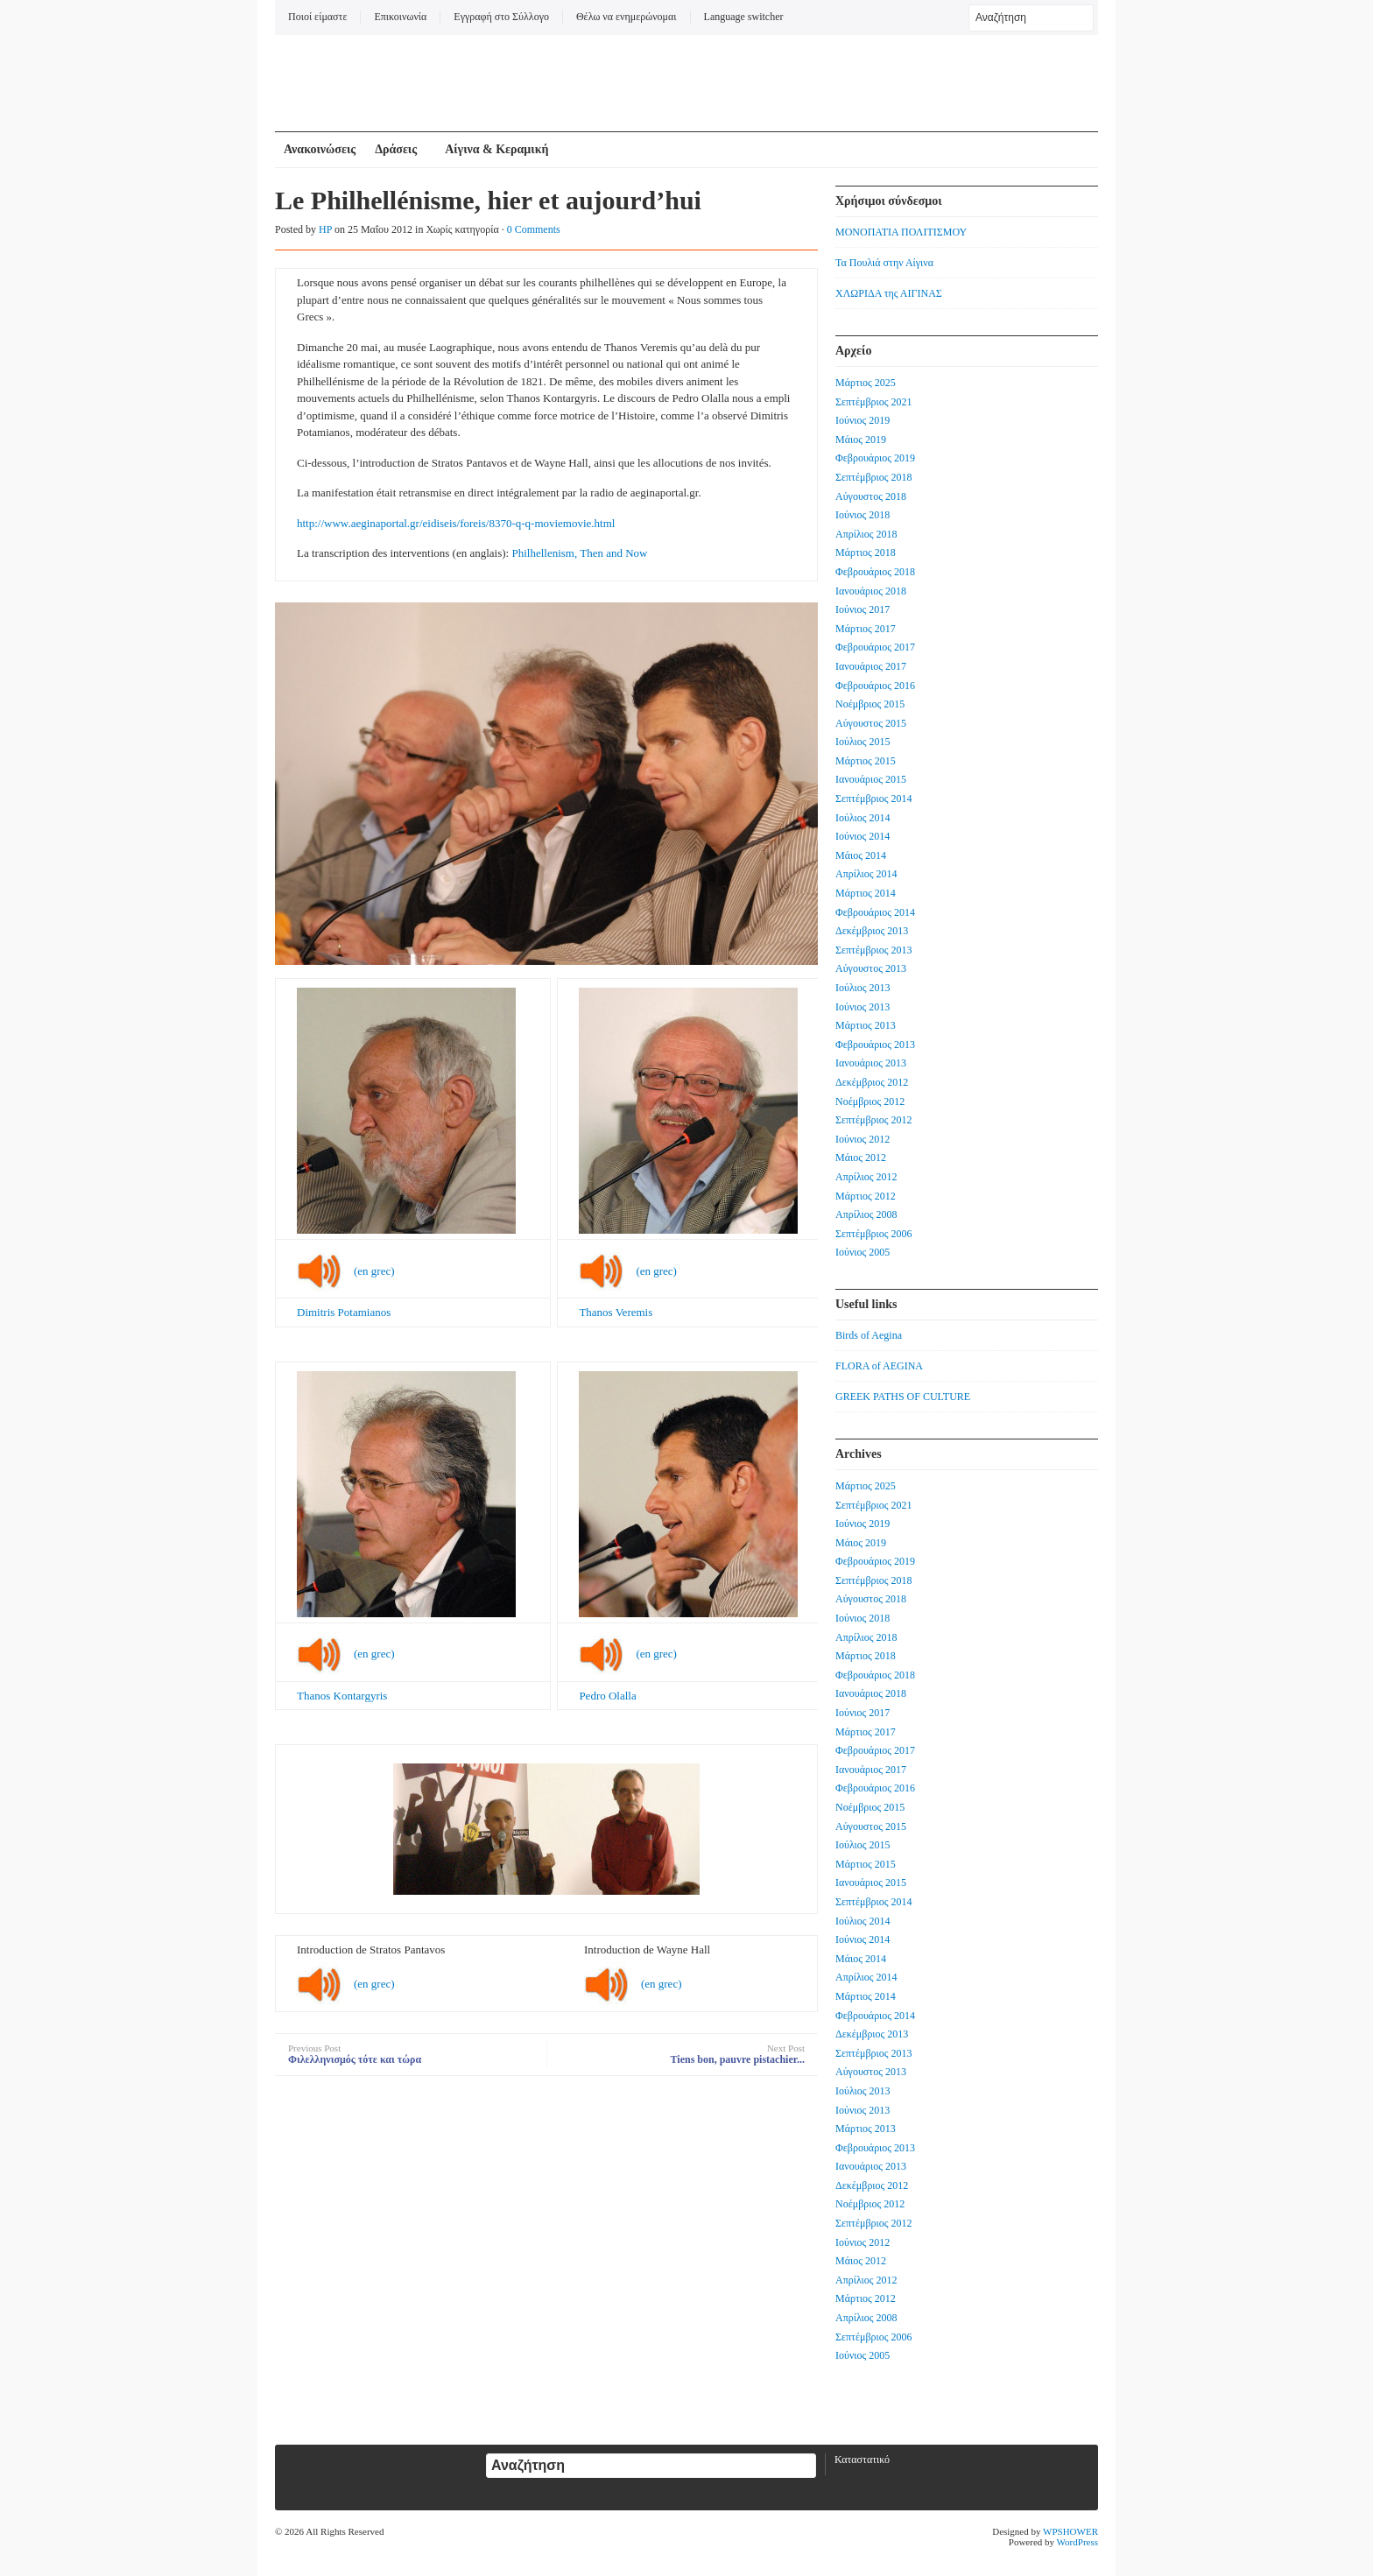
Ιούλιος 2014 (863, 818)
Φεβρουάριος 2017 (875, 647)
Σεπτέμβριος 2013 (873, 950)
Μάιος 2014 (860, 855)
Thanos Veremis (615, 1312)
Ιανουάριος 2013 (870, 1063)
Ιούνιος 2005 (862, 1252)
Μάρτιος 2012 (865, 1196)
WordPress (1077, 2542)
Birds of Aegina (868, 1335)
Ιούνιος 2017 (862, 609)
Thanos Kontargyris (342, 1695)
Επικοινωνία (400, 17)
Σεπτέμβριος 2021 (873, 402)
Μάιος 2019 (860, 439)
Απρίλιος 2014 (866, 874)
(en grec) (374, 1270)
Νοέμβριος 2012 (870, 1101)
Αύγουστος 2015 (870, 723)
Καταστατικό (862, 2459)
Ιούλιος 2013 (863, 988)
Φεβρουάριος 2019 (875, 458)
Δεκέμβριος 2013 (871, 931)
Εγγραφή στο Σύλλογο (501, 17)
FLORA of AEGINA (879, 1366)
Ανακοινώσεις (320, 149)
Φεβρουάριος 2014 (875, 912)
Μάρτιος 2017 (865, 629)
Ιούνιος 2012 (862, 1139)
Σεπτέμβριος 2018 (873, 477)
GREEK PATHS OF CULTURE (902, 1396)
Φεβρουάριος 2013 (875, 1044)
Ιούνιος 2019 (862, 420)
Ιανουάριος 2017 (870, 666)
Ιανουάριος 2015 (870, 779)
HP (325, 229)
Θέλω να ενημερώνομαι (626, 17)
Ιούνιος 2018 (862, 515)
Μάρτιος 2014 (865, 893)
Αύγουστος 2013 (870, 968)
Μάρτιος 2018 (865, 552)
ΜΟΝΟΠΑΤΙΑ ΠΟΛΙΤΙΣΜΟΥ (901, 232)
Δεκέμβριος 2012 (871, 1082)
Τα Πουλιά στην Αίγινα (884, 263)
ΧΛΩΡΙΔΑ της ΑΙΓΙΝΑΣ (888, 293)
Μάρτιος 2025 (865, 383)
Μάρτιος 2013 (865, 1025)
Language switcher (744, 17)
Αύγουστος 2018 (870, 496)
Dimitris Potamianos (344, 1312)
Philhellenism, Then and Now (579, 553)
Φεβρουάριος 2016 (875, 685)
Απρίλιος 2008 (866, 1214)
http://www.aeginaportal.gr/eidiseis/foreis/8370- (406, 523)
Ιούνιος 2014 (862, 836)
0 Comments (533, 229)
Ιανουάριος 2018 (870, 591)
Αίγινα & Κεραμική (496, 149)
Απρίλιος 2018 (866, 534)
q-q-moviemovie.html (566, 523)
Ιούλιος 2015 (863, 741)
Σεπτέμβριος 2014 (873, 798)
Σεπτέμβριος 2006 (873, 1234)
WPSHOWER (1070, 2531)
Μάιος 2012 (860, 1157)
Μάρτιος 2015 (865, 761)
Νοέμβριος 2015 (870, 704)
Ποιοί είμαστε (317, 17)
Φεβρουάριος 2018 (875, 572)
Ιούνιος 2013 (862, 1007)
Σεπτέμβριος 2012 (873, 1120)
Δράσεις (396, 149)
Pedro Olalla (607, 1695)
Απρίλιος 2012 (866, 1177)
